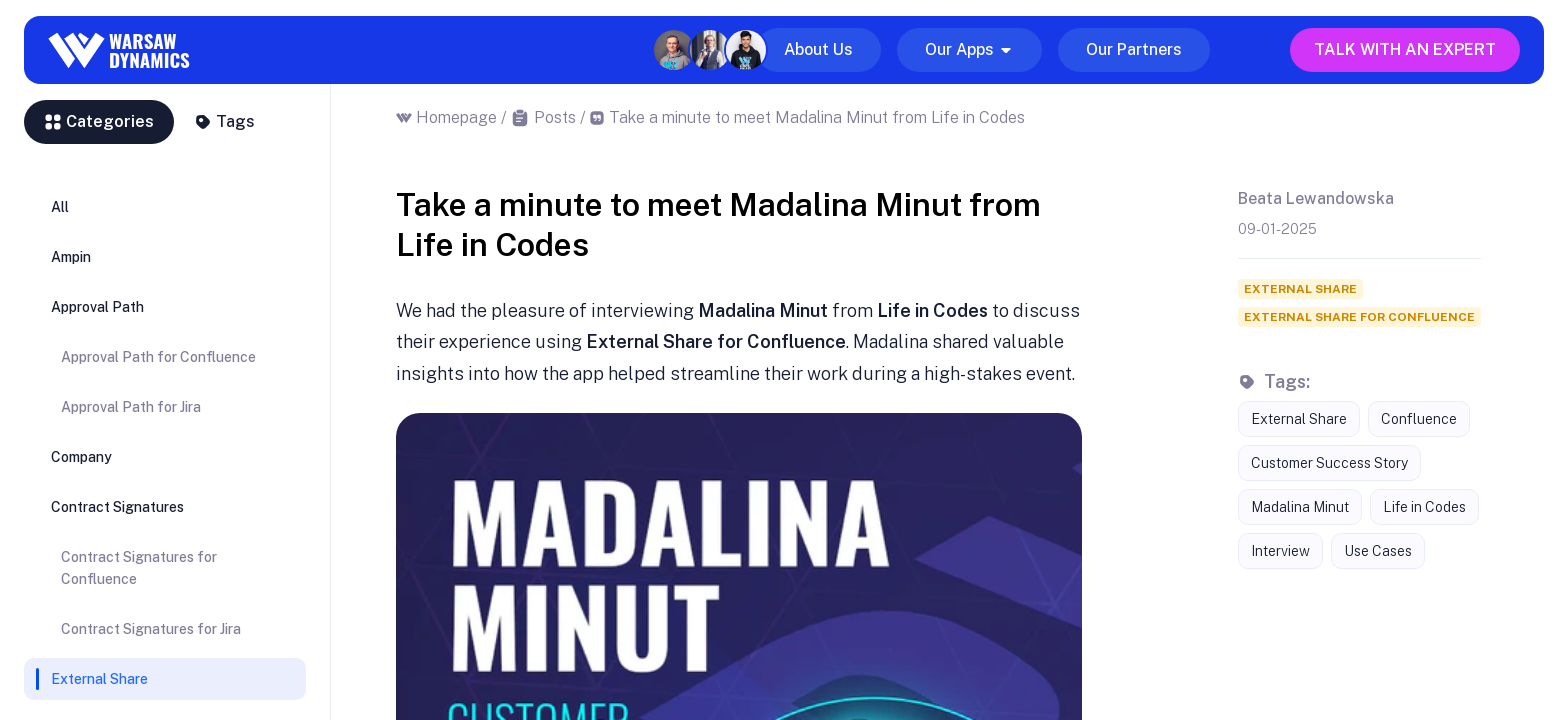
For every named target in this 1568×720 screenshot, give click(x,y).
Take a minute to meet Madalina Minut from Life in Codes (817, 117)
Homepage (456, 117)
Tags (224, 121)
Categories (99, 121)
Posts (555, 117)
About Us (818, 49)
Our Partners (1134, 49)
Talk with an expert (1405, 49)
